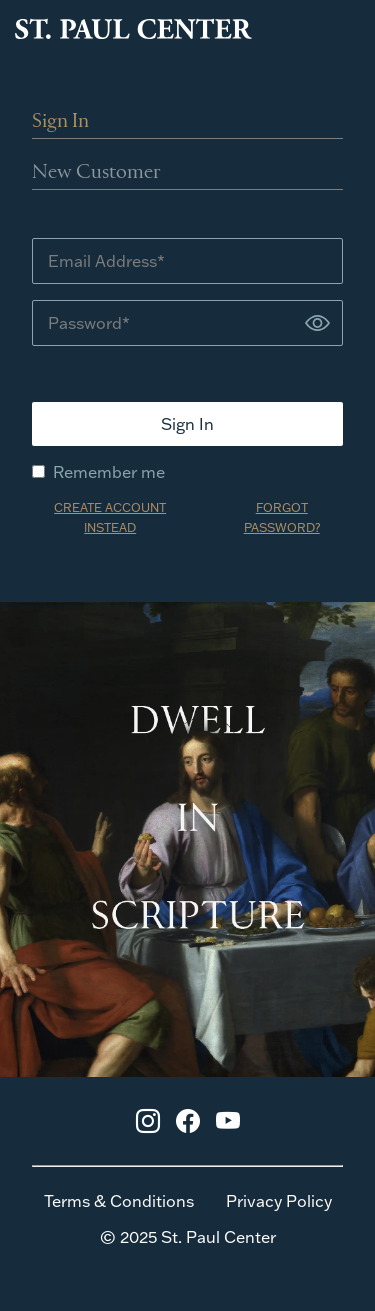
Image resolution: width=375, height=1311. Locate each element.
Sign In (60, 122)
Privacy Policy (279, 1201)
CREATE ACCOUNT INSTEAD (110, 517)
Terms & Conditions (119, 1201)
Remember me (98, 472)
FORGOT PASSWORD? (282, 517)
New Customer (96, 173)
